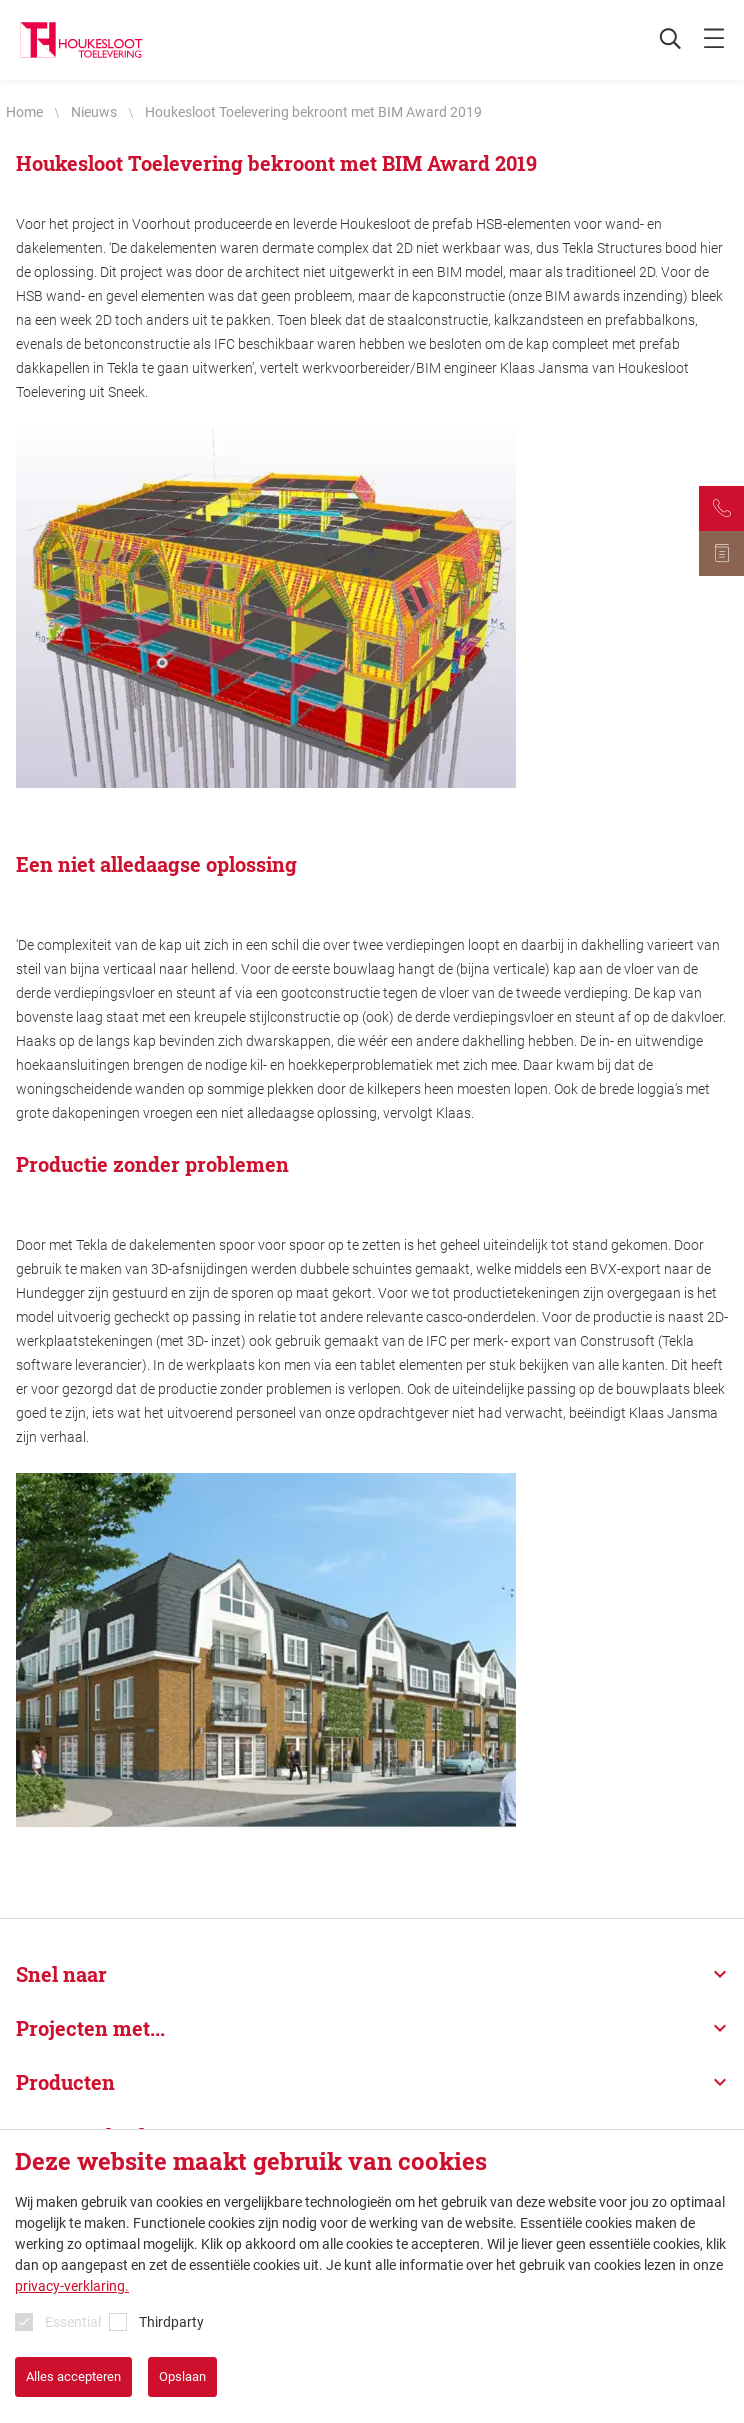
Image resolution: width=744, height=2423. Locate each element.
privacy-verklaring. (72, 2286)
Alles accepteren (73, 2376)
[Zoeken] (660, 40)
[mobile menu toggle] (714, 40)
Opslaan (182, 2376)
